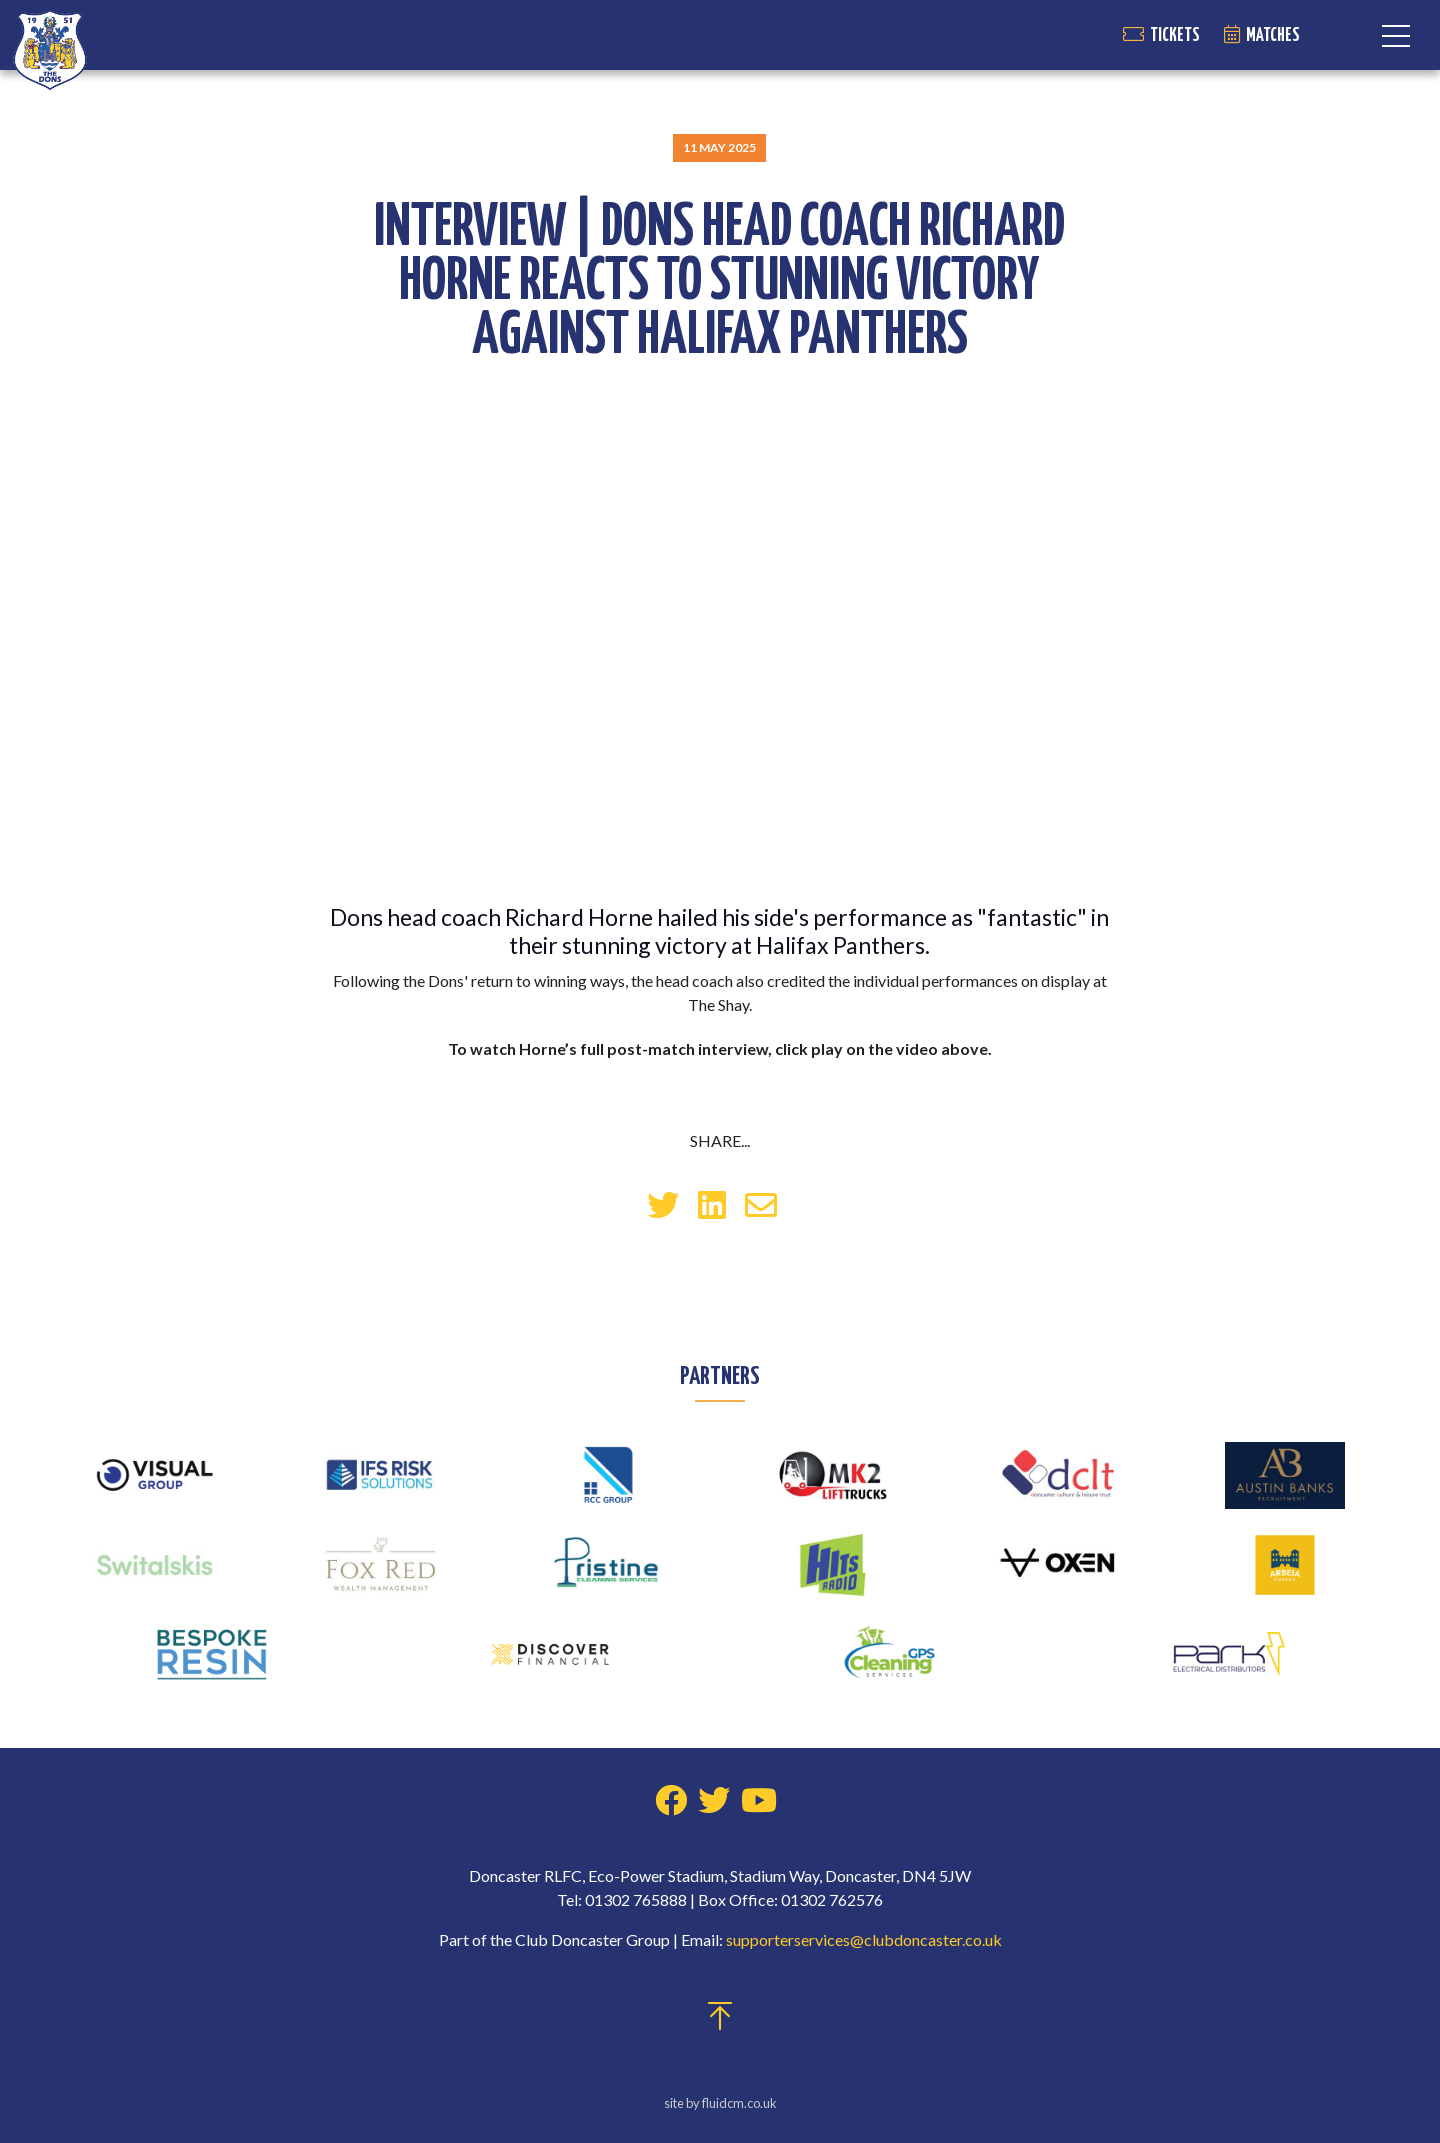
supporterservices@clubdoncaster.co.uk (864, 1939)
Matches (1273, 36)
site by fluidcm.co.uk (720, 2103)
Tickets (1175, 36)
